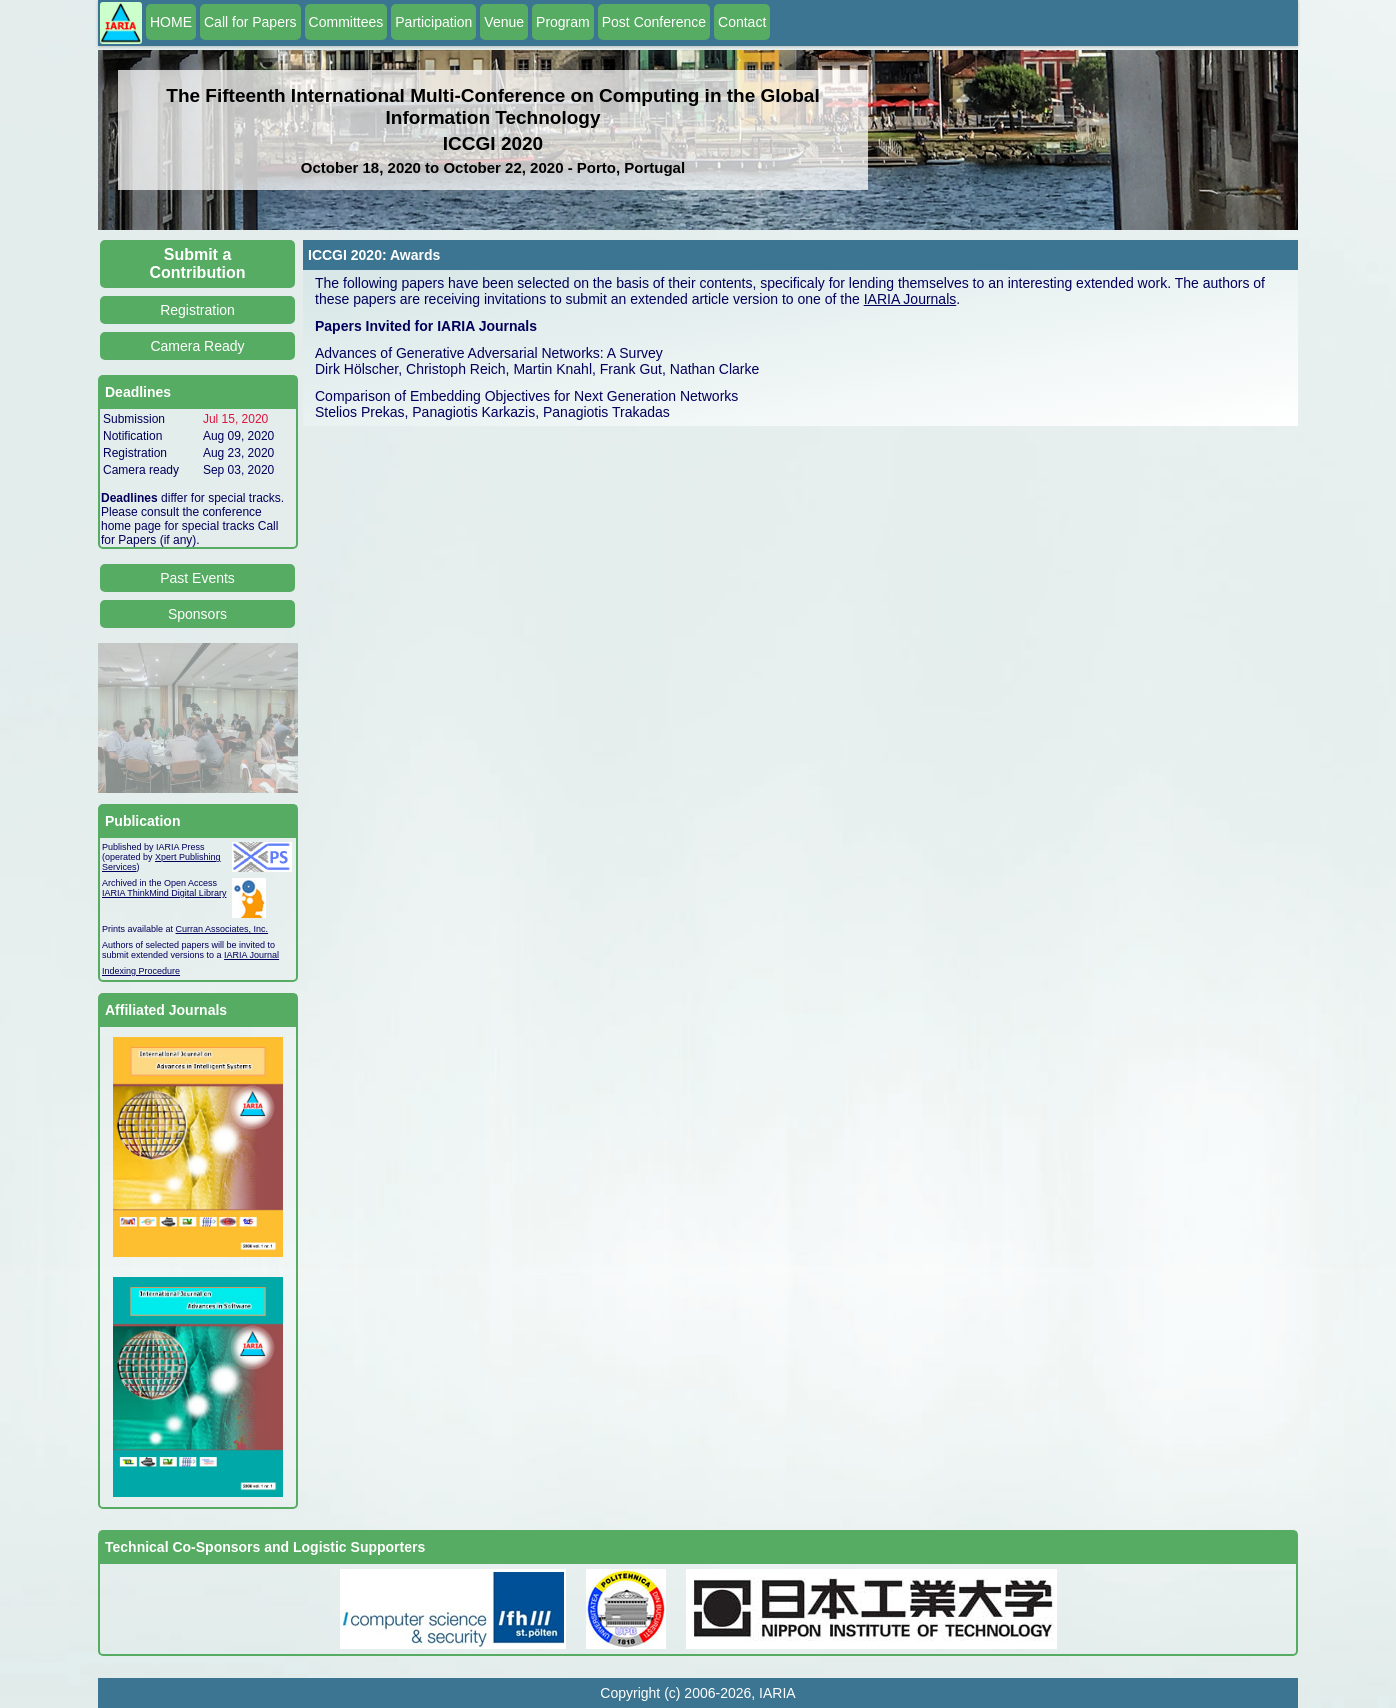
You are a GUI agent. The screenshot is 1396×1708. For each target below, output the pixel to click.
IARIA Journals (910, 299)
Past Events (197, 578)
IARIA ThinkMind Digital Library (164, 893)
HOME (171, 22)
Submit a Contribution (198, 263)
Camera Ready (197, 346)
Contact (742, 22)
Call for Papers (250, 22)
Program (563, 22)
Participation (433, 22)
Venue (504, 22)
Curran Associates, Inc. (222, 929)
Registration (197, 310)
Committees (346, 22)
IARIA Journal (251, 955)
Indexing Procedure (141, 971)
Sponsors (197, 614)
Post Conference (654, 22)
